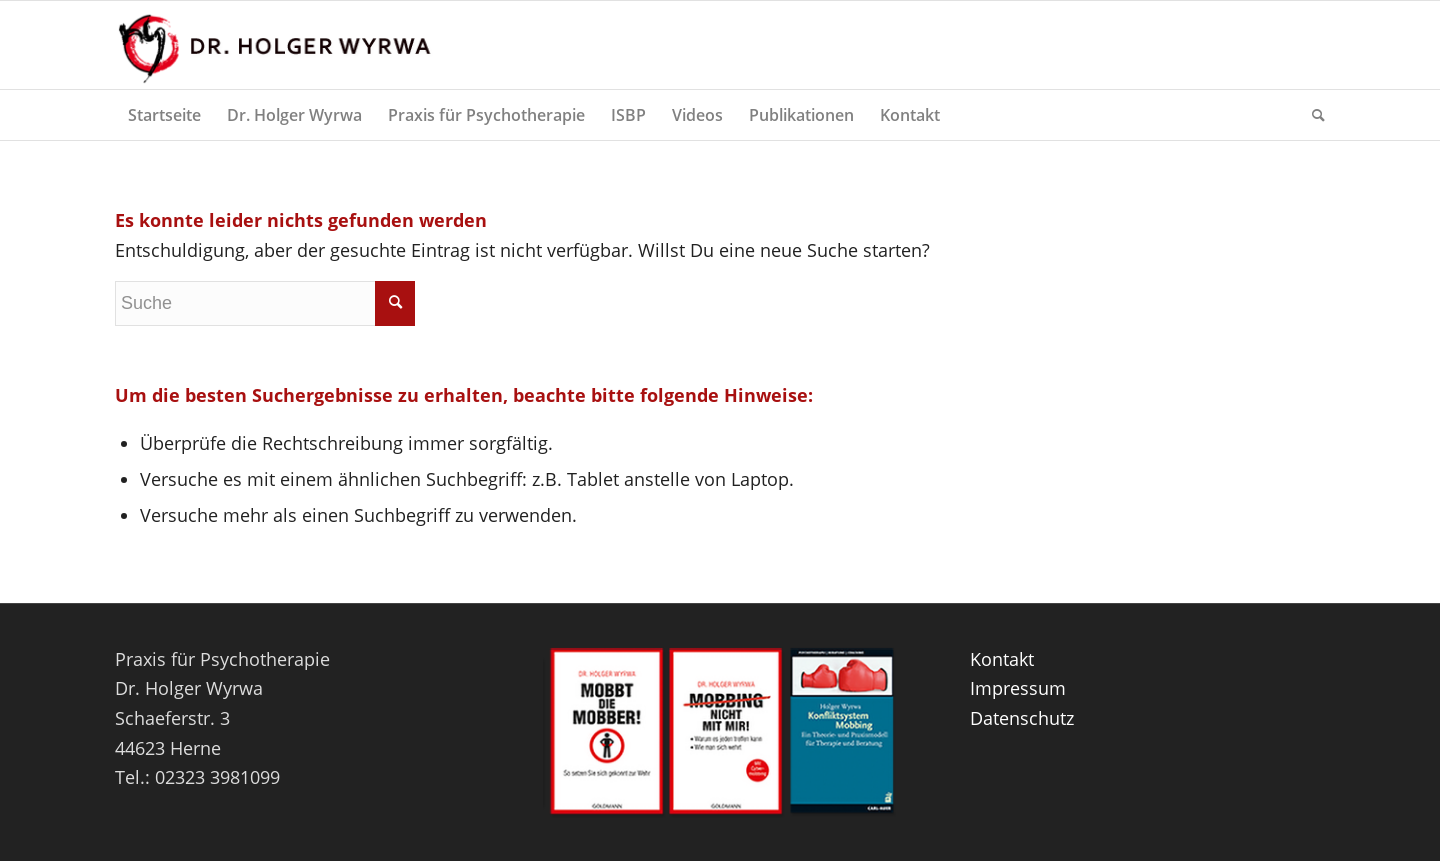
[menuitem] (164, 115)
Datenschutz (1022, 718)
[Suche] (1312, 115)
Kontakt (1002, 659)
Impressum (1018, 688)
